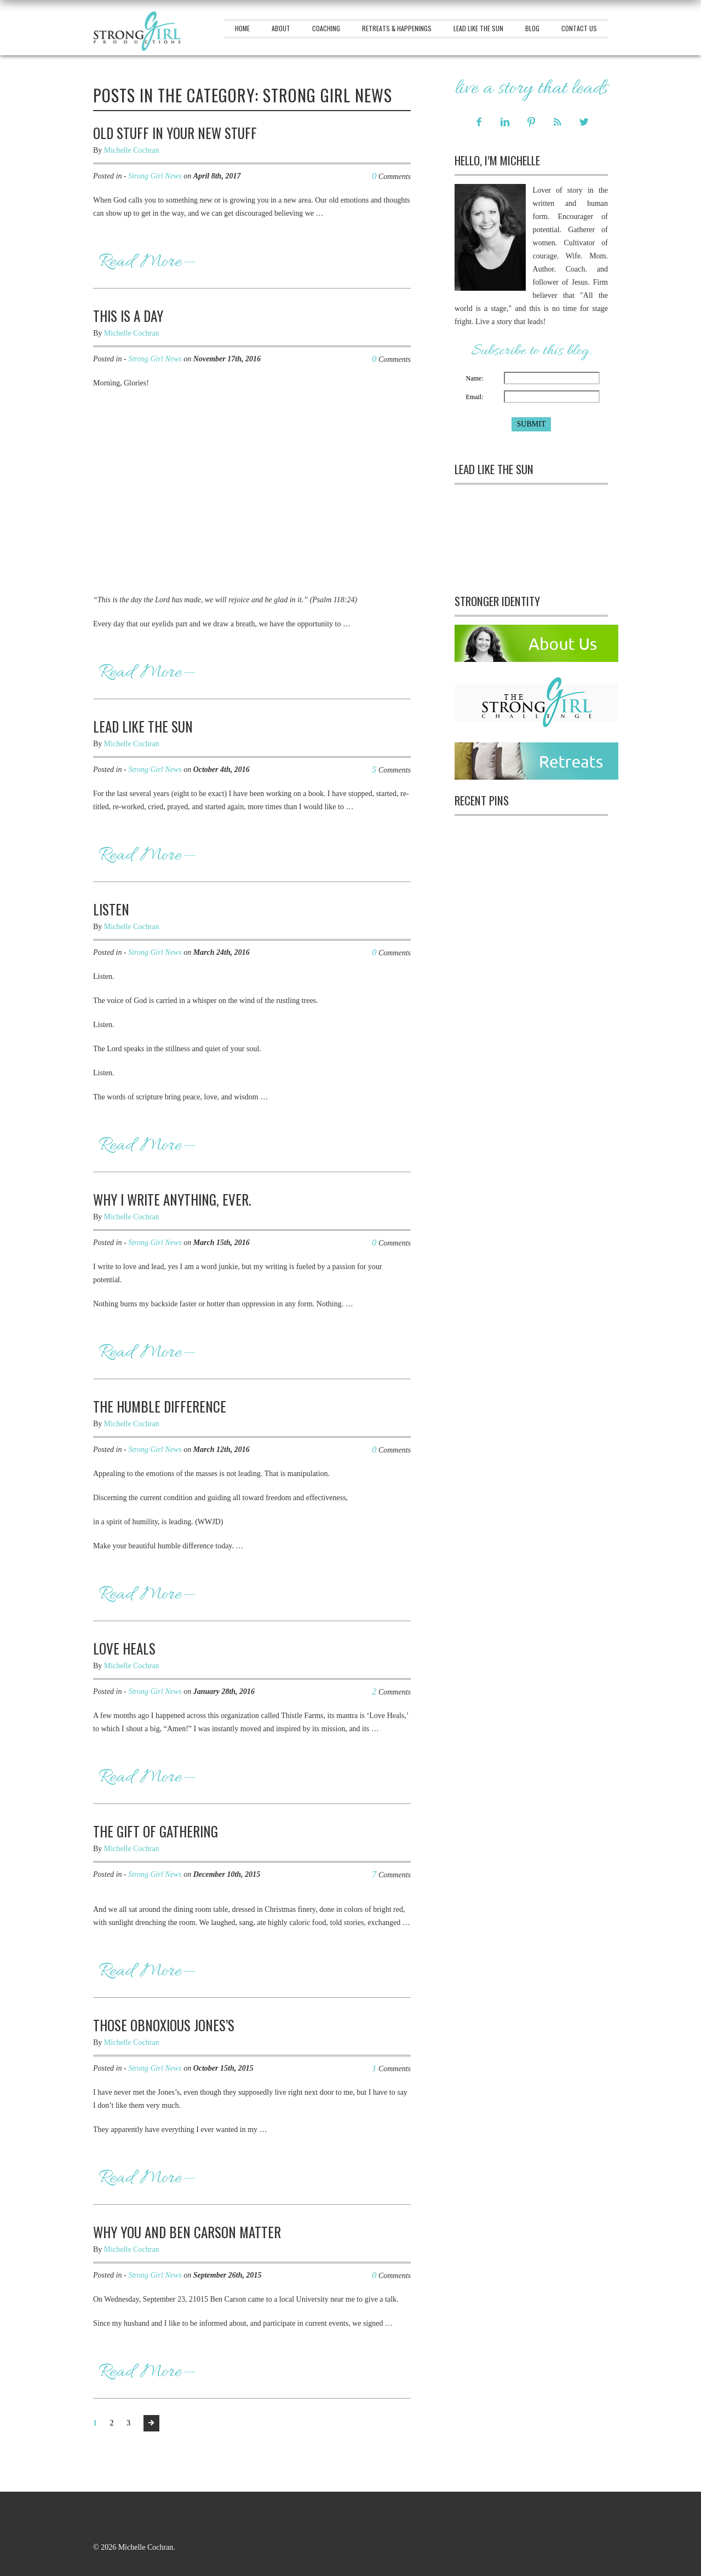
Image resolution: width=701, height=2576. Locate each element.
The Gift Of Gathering (155, 1831)
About (281, 28)
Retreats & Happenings (397, 28)
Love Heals (124, 1648)
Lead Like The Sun (478, 28)
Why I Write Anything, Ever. (172, 1199)
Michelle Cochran (131, 150)
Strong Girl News (155, 176)
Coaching (326, 28)
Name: (475, 378)
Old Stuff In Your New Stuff (175, 133)
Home (242, 28)
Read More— (147, 262)
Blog (532, 28)
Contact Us (579, 28)
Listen (111, 909)
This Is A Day (128, 316)
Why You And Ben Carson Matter (187, 2232)
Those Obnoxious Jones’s (163, 2025)
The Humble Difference (159, 1406)
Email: (475, 397)
